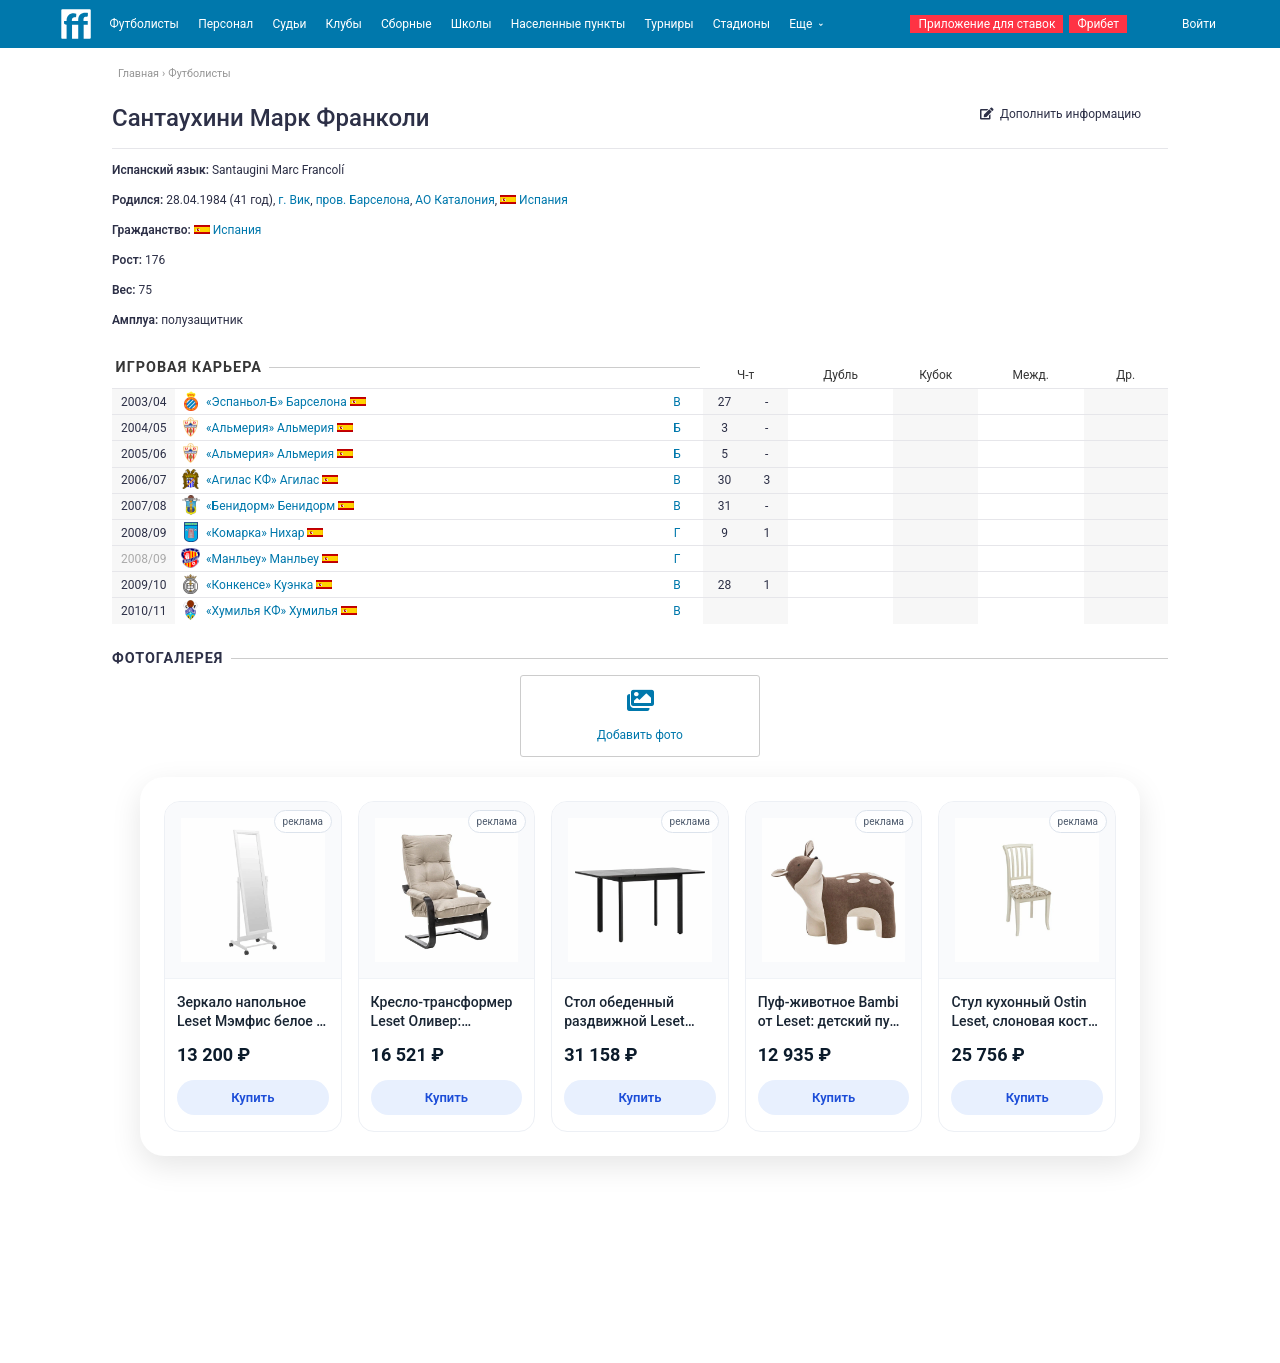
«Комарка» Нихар (255, 533)
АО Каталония (455, 200)
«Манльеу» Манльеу (262, 559)
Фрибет (1098, 24)
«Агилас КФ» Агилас (262, 480)
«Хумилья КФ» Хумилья (272, 611)
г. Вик (294, 200)
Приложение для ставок (986, 24)
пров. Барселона (363, 200)
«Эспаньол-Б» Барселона (276, 402)
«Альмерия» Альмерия (270, 428)
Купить (252, 1097)
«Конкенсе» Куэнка (259, 585)
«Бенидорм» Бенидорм (270, 506)
